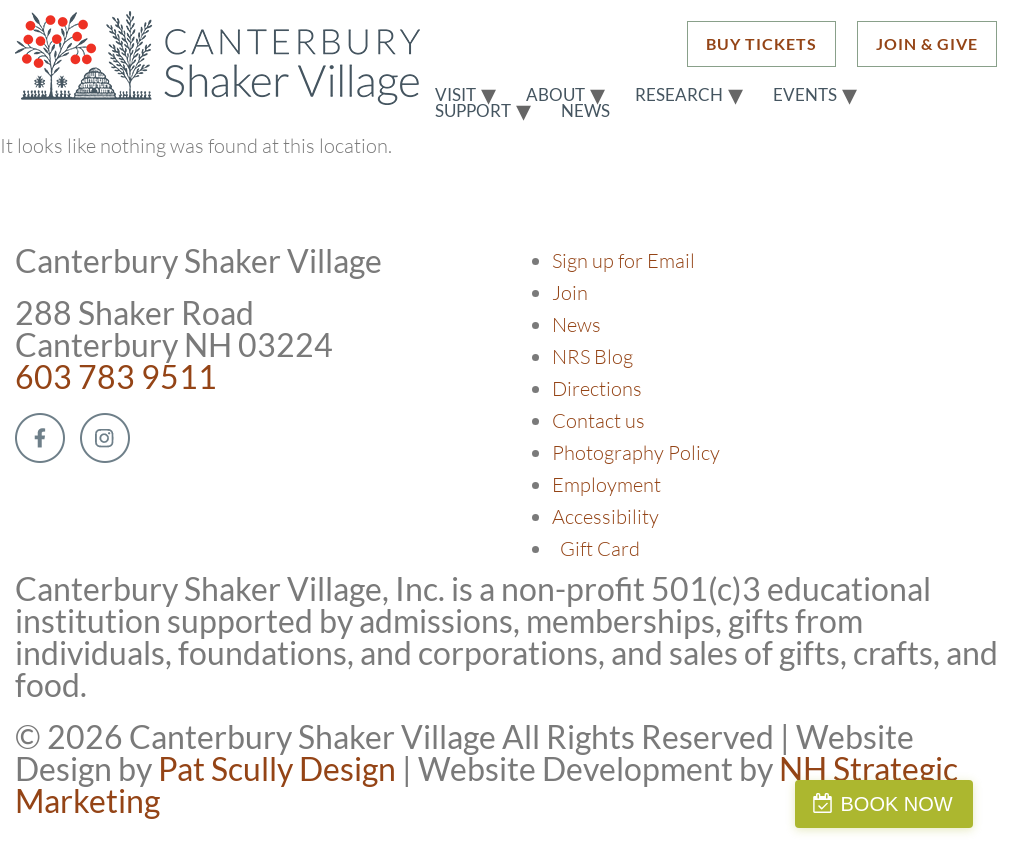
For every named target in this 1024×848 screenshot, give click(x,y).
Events (805, 95)
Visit (455, 95)
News (585, 111)
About (555, 95)
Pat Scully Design (277, 768)
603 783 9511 (116, 376)
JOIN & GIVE (927, 43)
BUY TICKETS (761, 43)
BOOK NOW (928, 804)
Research (679, 95)
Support (473, 111)
